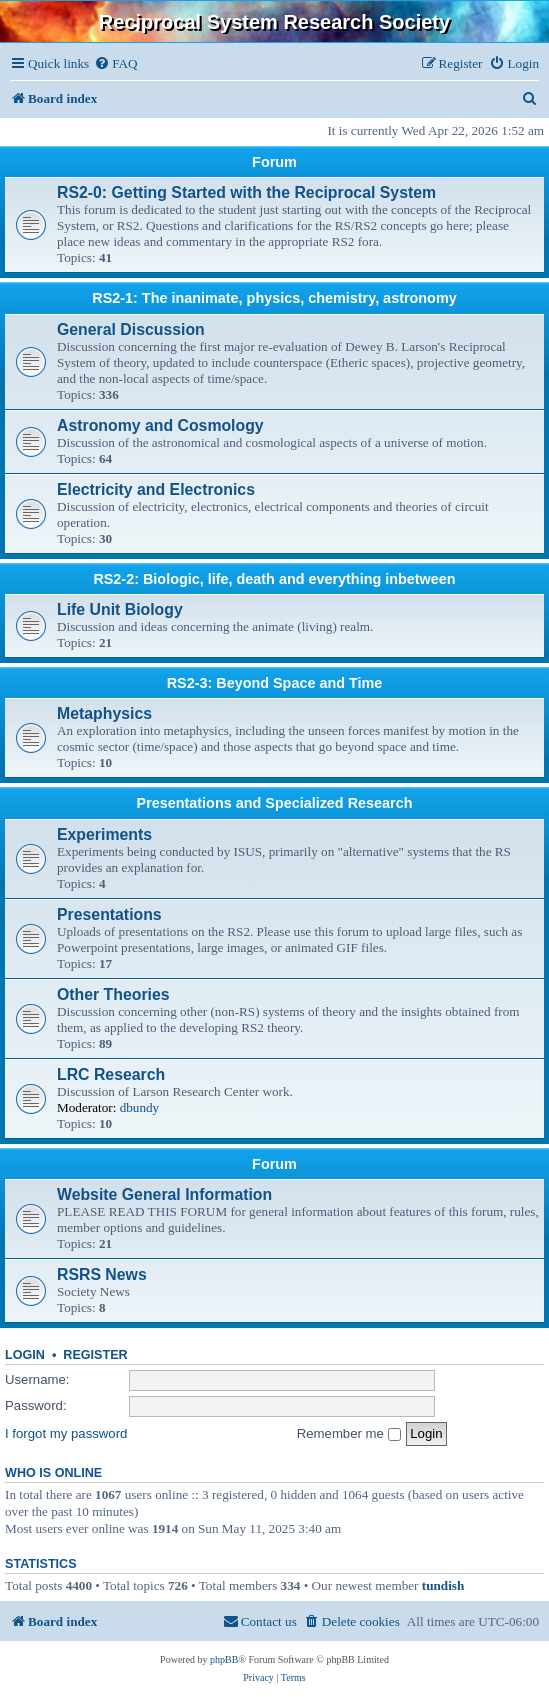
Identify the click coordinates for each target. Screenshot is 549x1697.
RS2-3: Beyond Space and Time (275, 683)
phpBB (224, 1659)
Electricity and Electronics (156, 489)
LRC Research (111, 1074)
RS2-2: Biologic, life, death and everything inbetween (274, 579)
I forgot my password (66, 1433)
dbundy (140, 1107)
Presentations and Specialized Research (275, 803)
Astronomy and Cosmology (160, 425)
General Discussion (131, 329)
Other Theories (113, 994)
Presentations (109, 914)
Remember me (349, 1433)
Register (95, 1355)
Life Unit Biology (120, 609)
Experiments (104, 834)
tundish (443, 1585)
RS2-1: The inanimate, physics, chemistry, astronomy (274, 298)
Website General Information (164, 1194)
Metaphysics (104, 713)
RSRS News (102, 1274)
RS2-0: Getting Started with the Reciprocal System (246, 192)
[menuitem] (115, 63)
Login (25, 1355)
